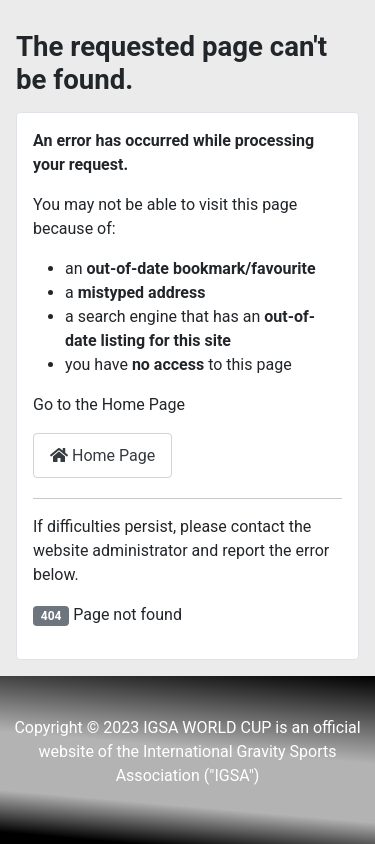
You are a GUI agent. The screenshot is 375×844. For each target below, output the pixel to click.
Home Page (102, 455)
